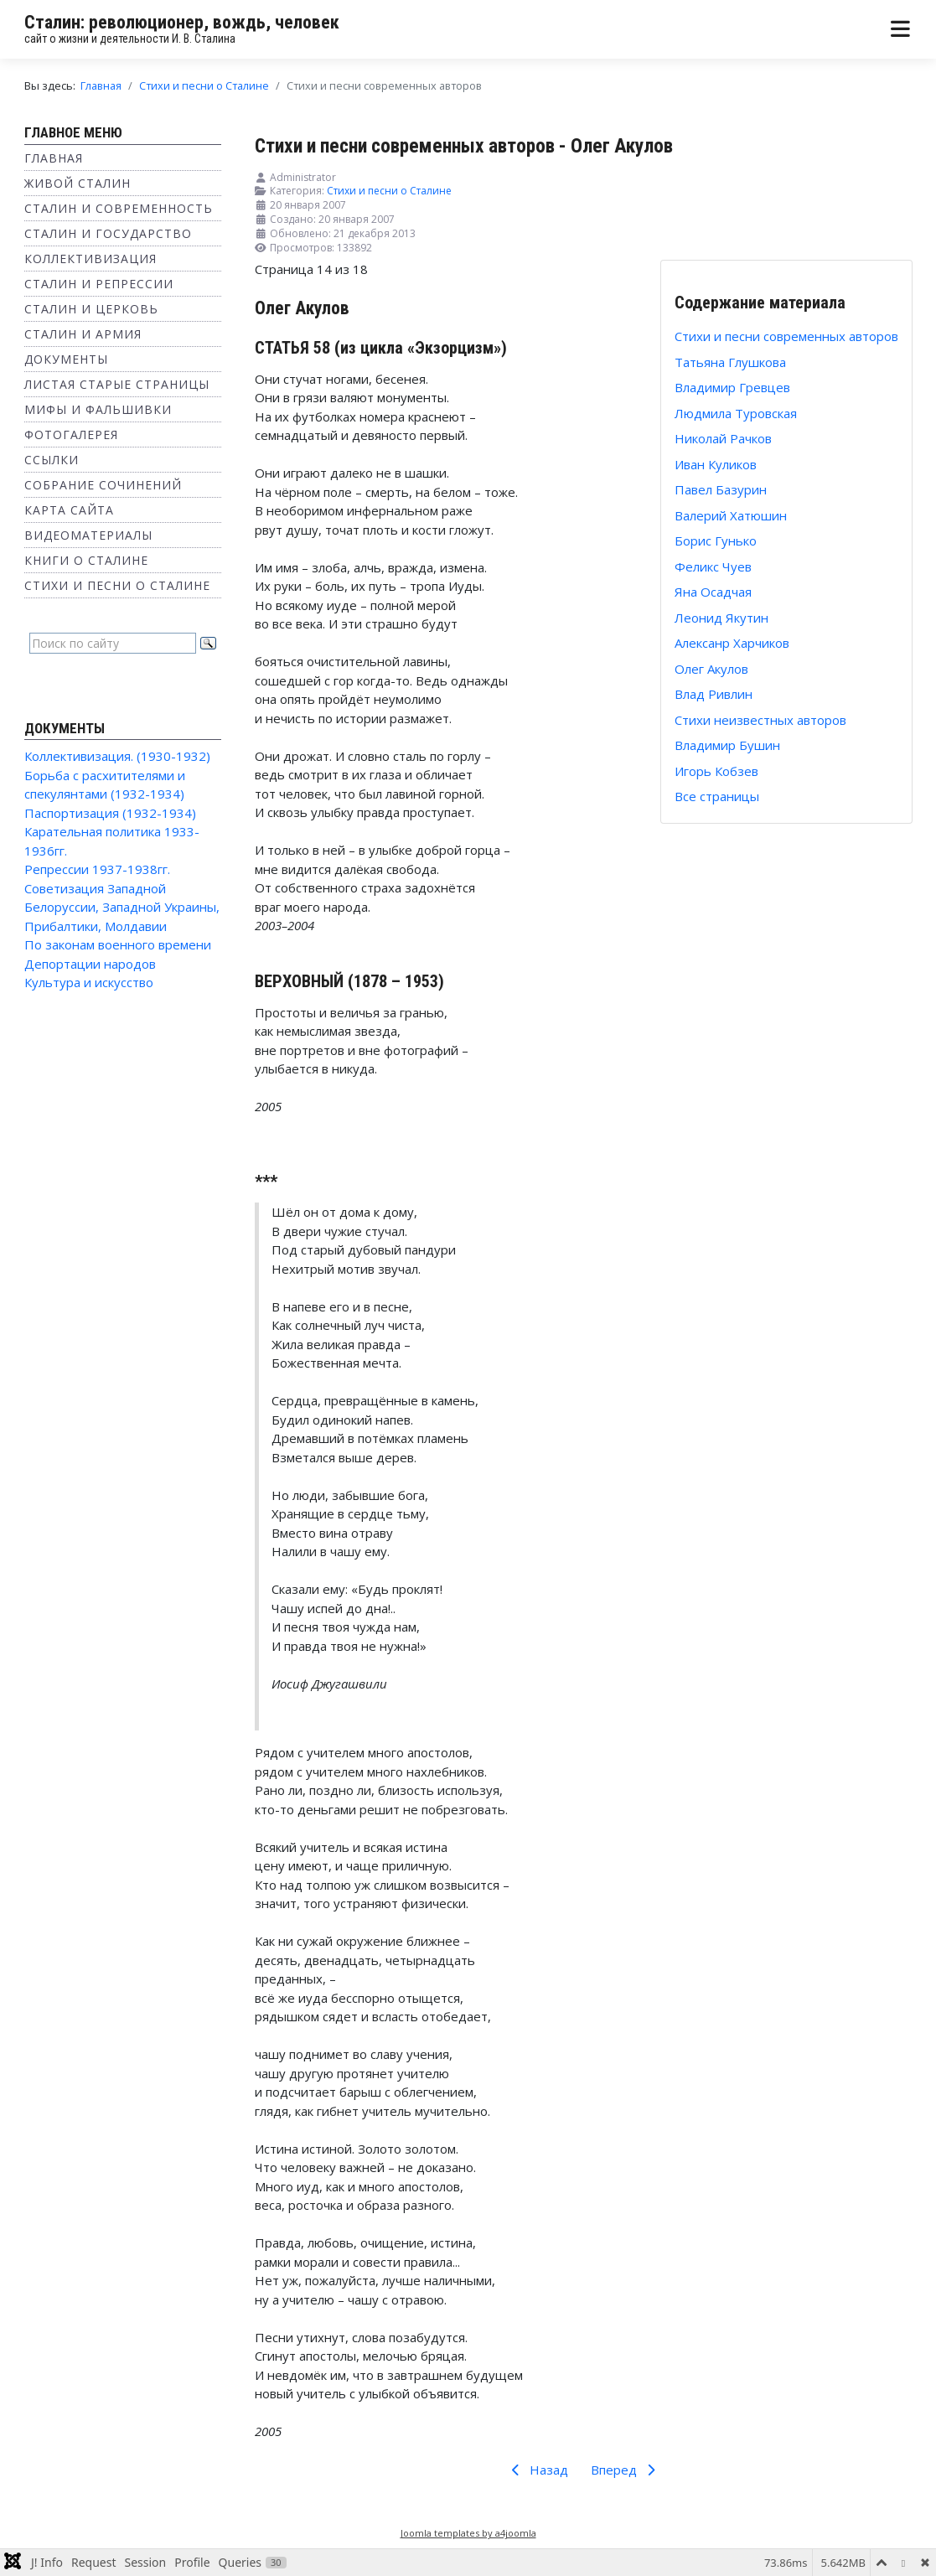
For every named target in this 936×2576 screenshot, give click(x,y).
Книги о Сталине (86, 560)
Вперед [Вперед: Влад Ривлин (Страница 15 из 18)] (626, 2469)
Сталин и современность (118, 208)
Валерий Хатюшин (731, 515)
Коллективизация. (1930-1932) (117, 755)
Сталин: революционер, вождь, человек (181, 22)
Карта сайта (69, 510)
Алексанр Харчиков (732, 642)
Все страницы (717, 796)
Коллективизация (90, 258)
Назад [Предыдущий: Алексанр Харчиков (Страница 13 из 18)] (536, 2469)
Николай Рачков (723, 438)
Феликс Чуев (713, 566)
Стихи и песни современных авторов (786, 336)
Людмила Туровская (736, 413)
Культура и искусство (88, 982)
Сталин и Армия (83, 334)
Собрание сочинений (103, 485)
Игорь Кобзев (716, 771)
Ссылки (51, 460)
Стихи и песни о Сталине (117, 585)
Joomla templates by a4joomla (468, 2533)
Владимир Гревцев (732, 387)
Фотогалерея (71, 434)
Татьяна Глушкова (730, 362)
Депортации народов (90, 963)
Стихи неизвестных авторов (760, 719)
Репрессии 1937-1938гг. (97, 869)
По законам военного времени (117, 944)
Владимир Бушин (727, 745)
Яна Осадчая (713, 591)
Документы (66, 359)
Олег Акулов (711, 668)
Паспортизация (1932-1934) (110, 812)
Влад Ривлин (713, 693)
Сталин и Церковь (91, 309)
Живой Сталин (77, 183)
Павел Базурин (721, 489)
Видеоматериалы (88, 535)
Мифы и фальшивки (98, 409)
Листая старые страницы (116, 384)
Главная (53, 158)
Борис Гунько (716, 540)
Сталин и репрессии (98, 284)
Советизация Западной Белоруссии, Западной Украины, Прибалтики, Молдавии (122, 907)
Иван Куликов (716, 464)
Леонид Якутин (721, 617)
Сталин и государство (108, 233)
